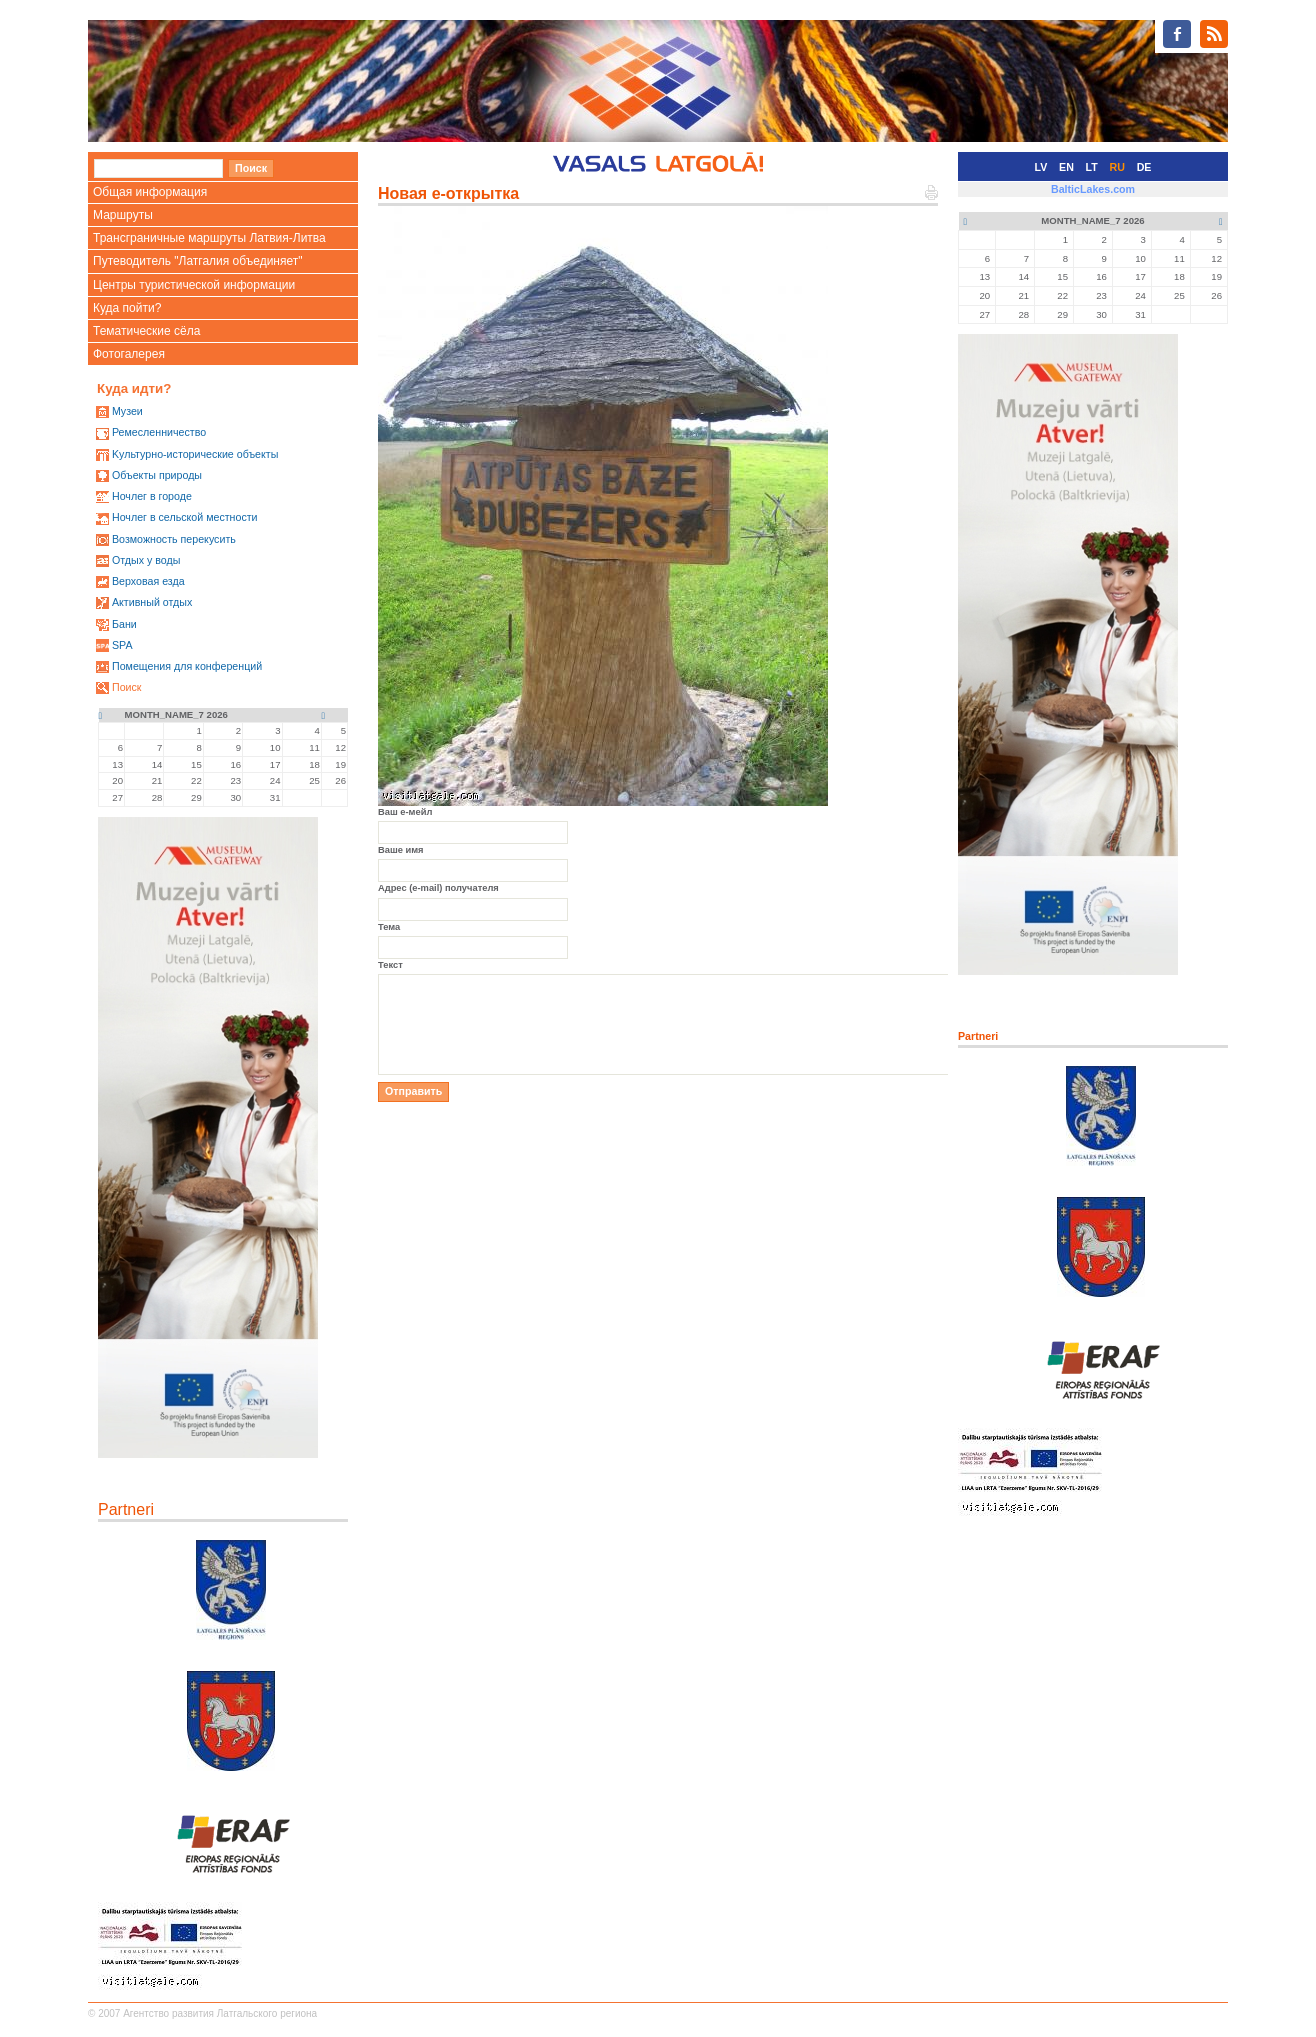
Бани (124, 624)
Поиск (127, 687)
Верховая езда (148, 581)
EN (1066, 167)
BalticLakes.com (1093, 189)
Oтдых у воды (146, 560)
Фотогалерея (129, 354)
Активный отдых (152, 602)
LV (1041, 167)
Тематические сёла (146, 331)
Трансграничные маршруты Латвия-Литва (209, 238)
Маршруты (123, 215)
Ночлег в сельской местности (185, 517)
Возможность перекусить (174, 539)
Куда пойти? (127, 308)
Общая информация (150, 192)
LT (1092, 167)
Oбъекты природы (157, 475)
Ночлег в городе (152, 496)
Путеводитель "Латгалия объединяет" (198, 261)
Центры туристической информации (194, 285)
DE (1144, 167)
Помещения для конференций (187, 666)
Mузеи (127, 411)
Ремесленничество (159, 432)
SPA (122, 645)
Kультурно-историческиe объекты (195, 454)
